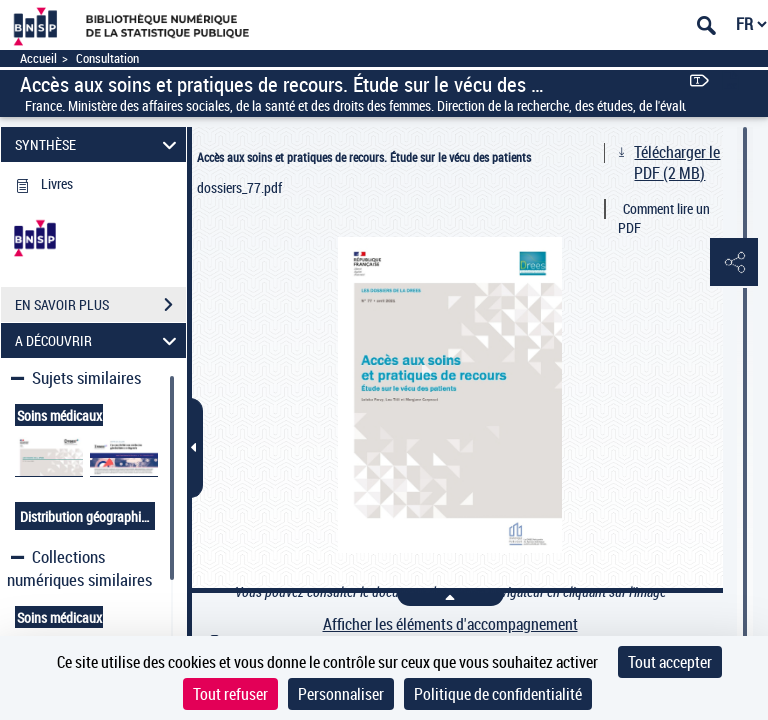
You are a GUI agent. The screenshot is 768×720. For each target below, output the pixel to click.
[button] (733, 263)
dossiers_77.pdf (239, 187)
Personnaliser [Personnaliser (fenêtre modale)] (341, 694)
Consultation (107, 58)
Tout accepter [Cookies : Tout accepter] (670, 662)
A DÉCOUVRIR (99, 340)
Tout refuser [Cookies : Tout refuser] (230, 694)
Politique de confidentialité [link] (498, 694)
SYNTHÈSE (99, 144)
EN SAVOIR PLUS (100, 305)
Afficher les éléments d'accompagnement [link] (450, 624)
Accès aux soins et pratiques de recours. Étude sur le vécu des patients (364, 157)
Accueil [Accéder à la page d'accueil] (38, 58)
